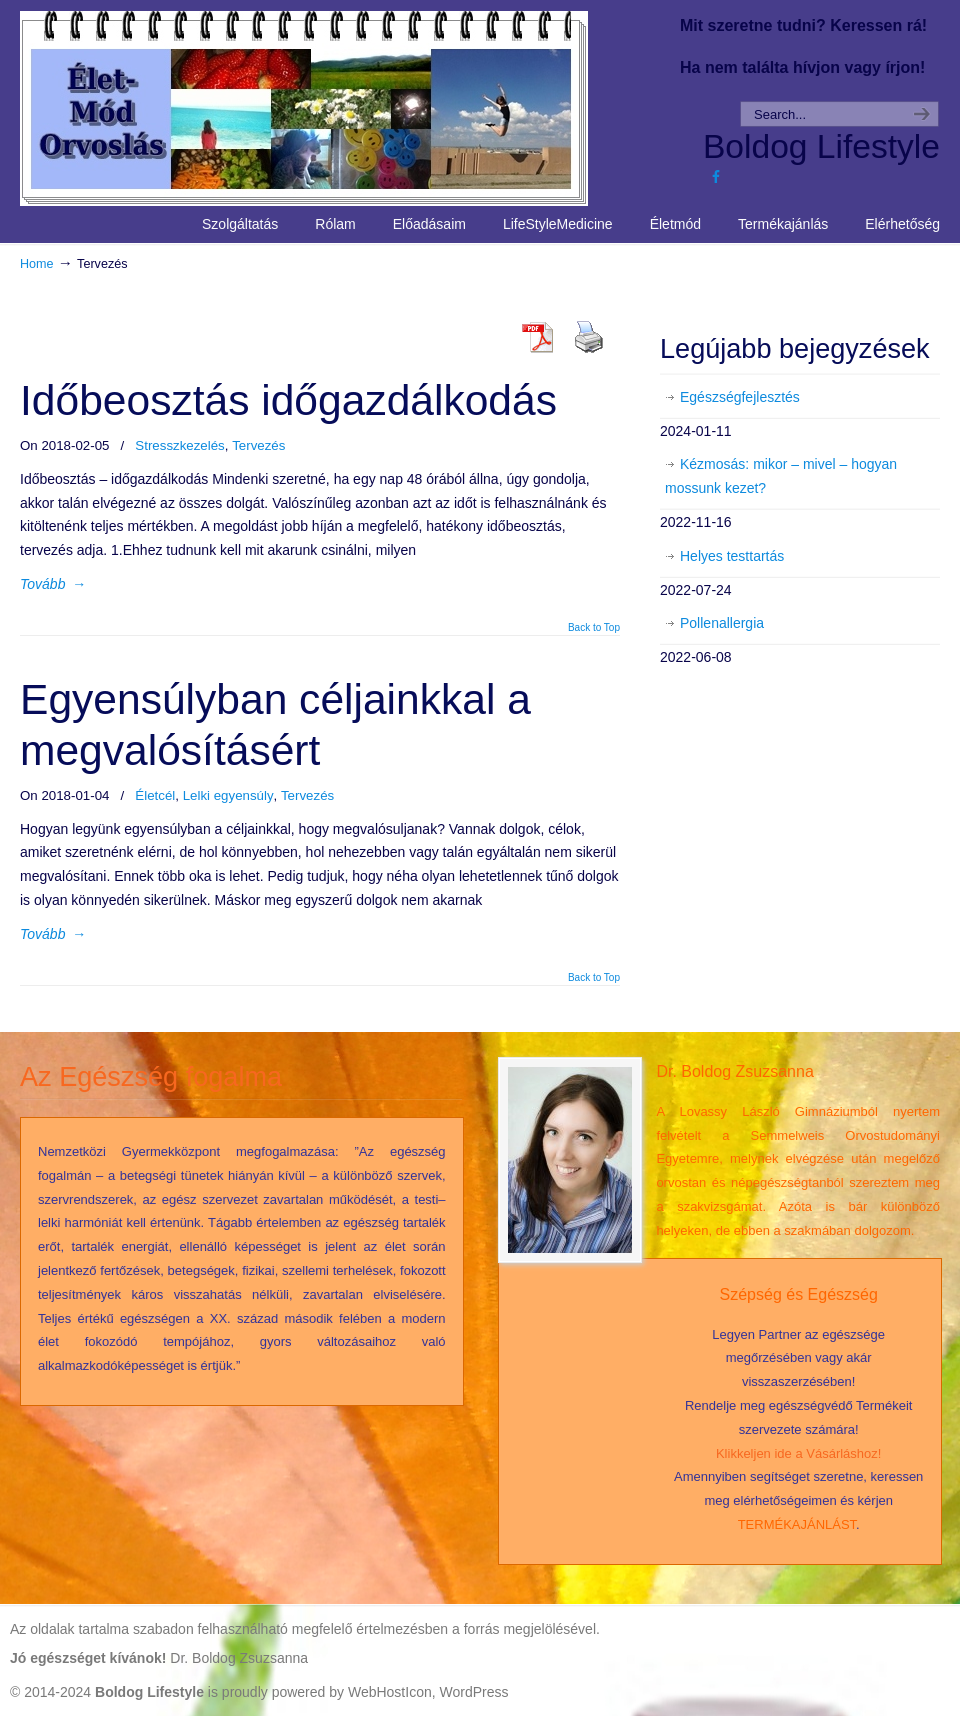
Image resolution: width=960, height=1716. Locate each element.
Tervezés (258, 445)
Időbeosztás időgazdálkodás (288, 400)
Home (37, 264)
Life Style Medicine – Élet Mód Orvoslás (341, 106)
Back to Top (594, 628)
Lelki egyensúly (228, 795)
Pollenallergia (722, 623)
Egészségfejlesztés (740, 397)
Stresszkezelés (179, 445)
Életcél (155, 795)
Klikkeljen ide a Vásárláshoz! (798, 1453)
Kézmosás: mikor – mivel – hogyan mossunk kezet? (781, 476)
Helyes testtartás (732, 556)
